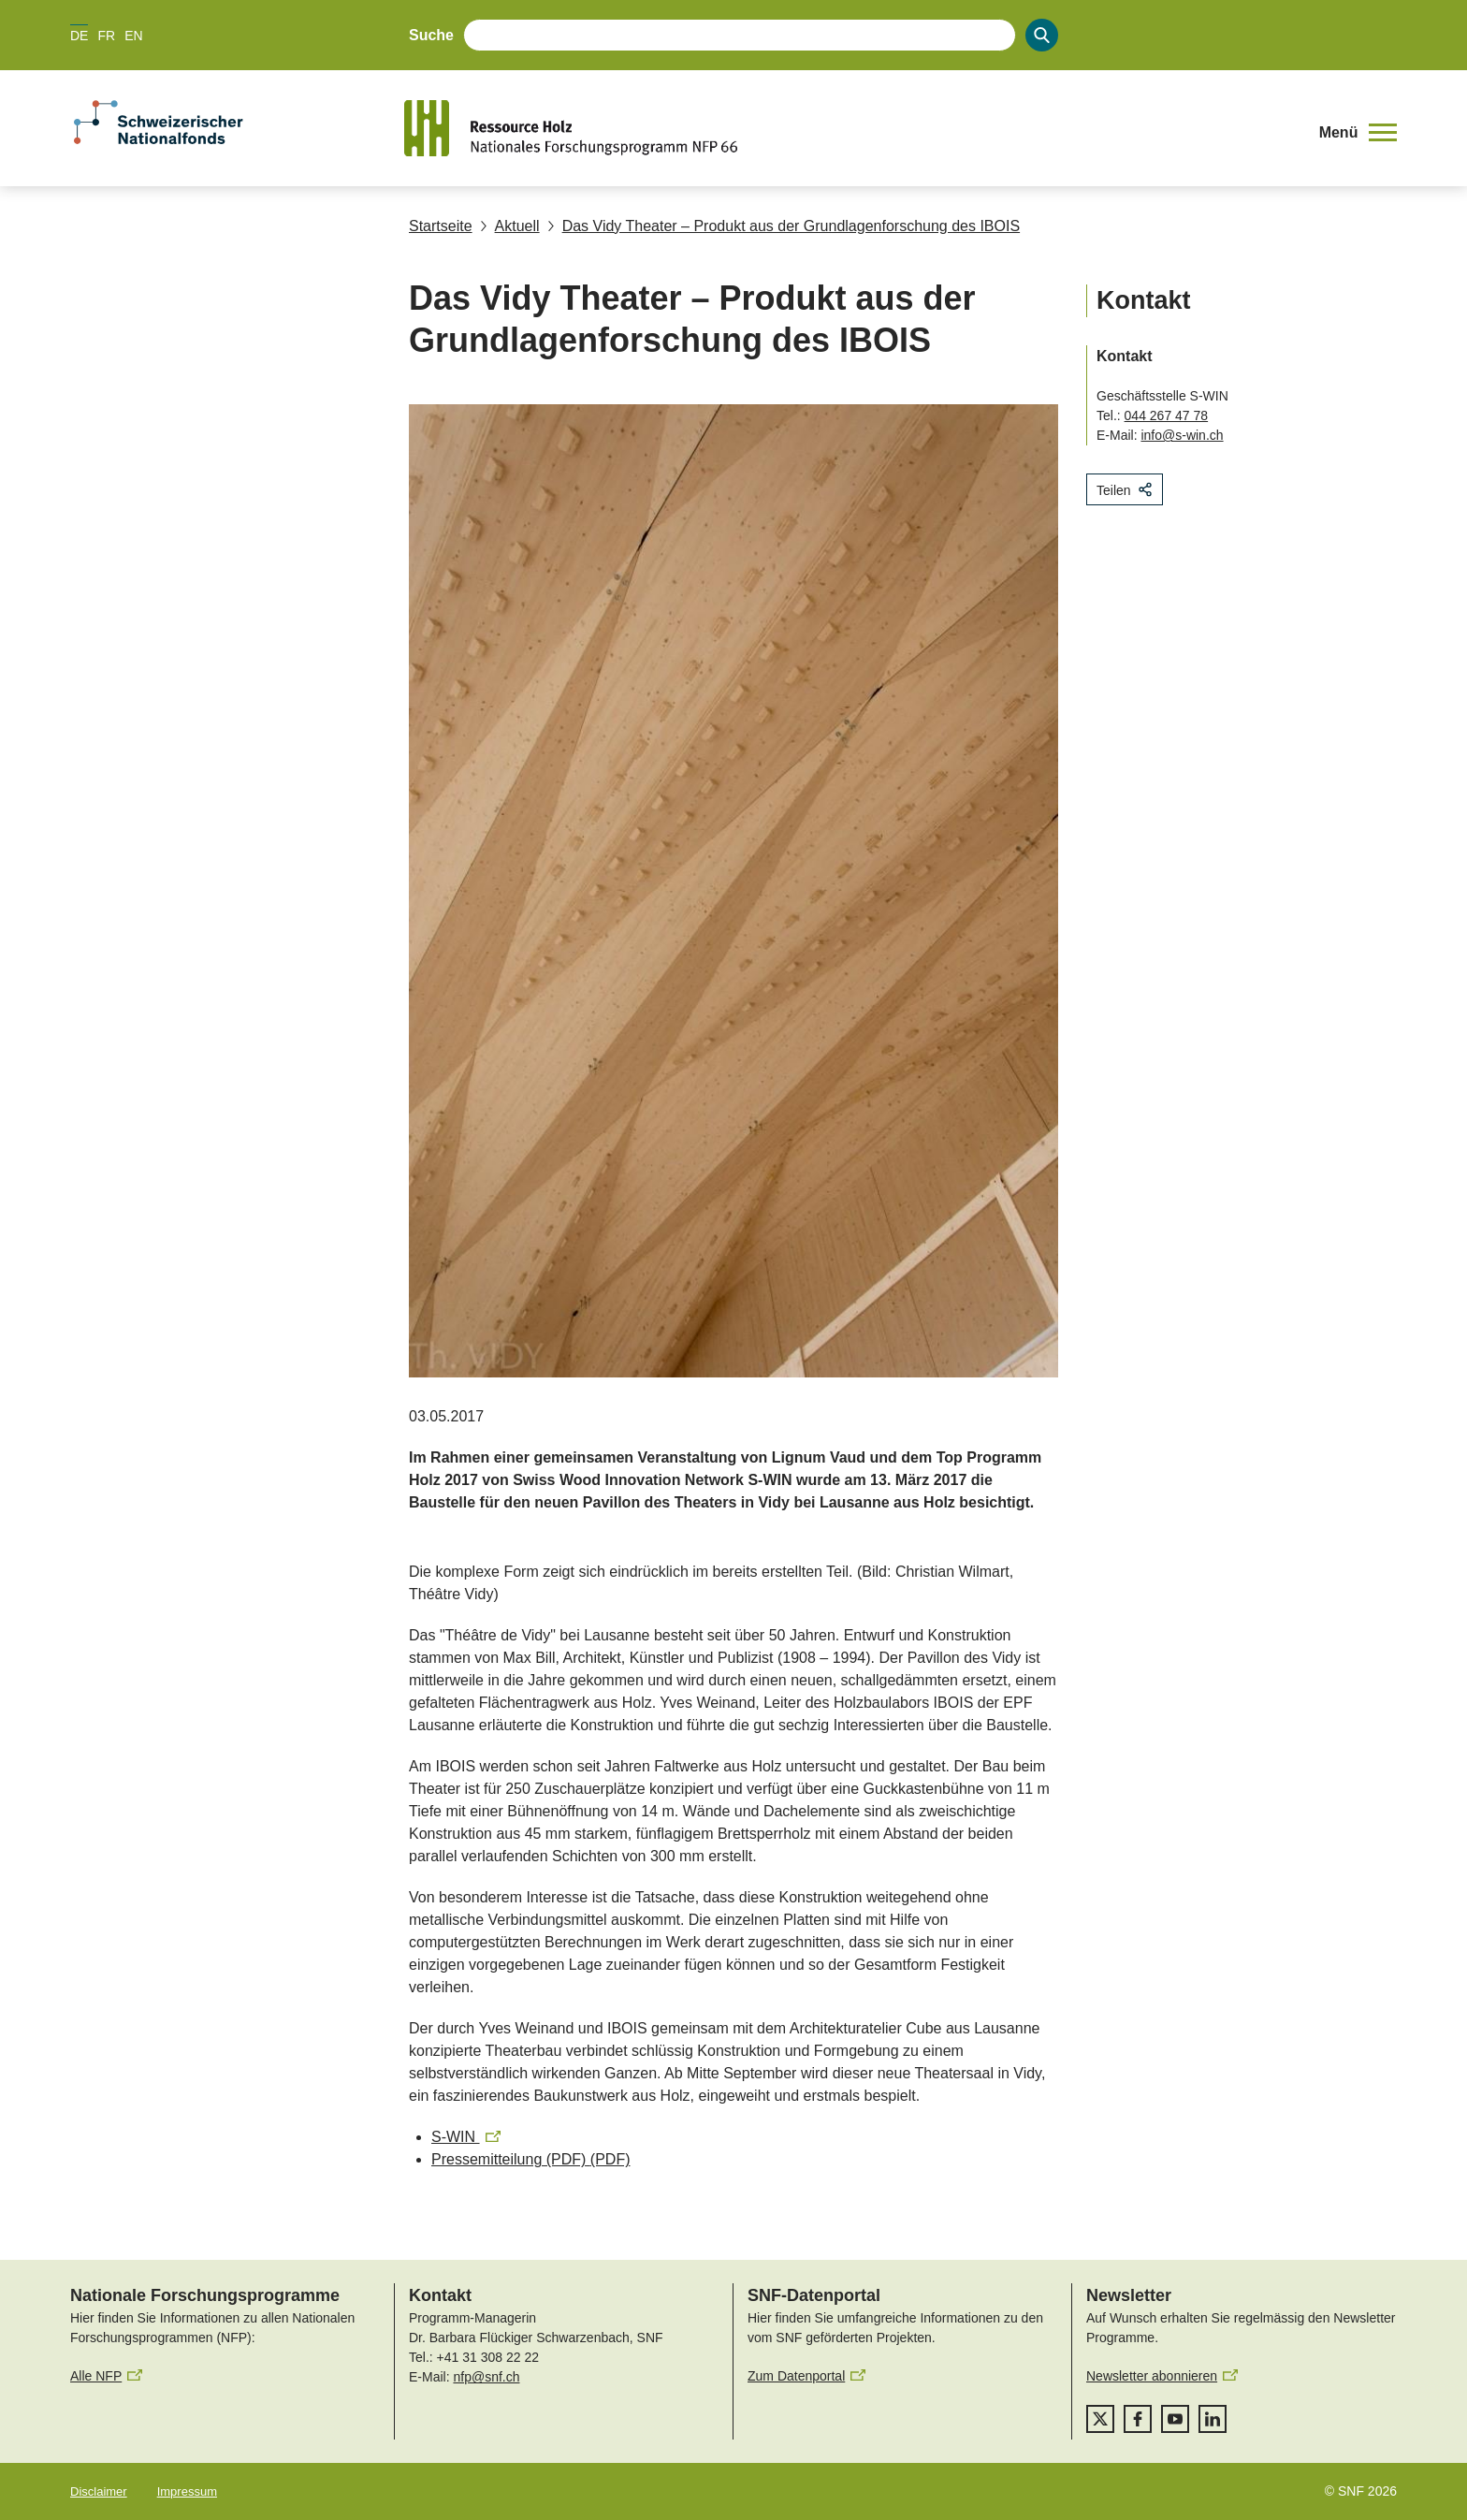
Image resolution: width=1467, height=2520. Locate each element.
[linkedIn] (1212, 2419)
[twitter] (1100, 2419)
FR (106, 35)
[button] (1358, 132)
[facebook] (1138, 2419)
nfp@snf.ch (486, 2376)
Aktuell (510, 226)
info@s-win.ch (1181, 435)
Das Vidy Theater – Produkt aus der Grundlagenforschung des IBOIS (783, 226)
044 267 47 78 (1167, 415)
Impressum (187, 2491)
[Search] (1041, 35)
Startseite (440, 226)
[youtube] (1175, 2419)
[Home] (850, 128)
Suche (431, 35)
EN (133, 35)
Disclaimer (98, 2491)
